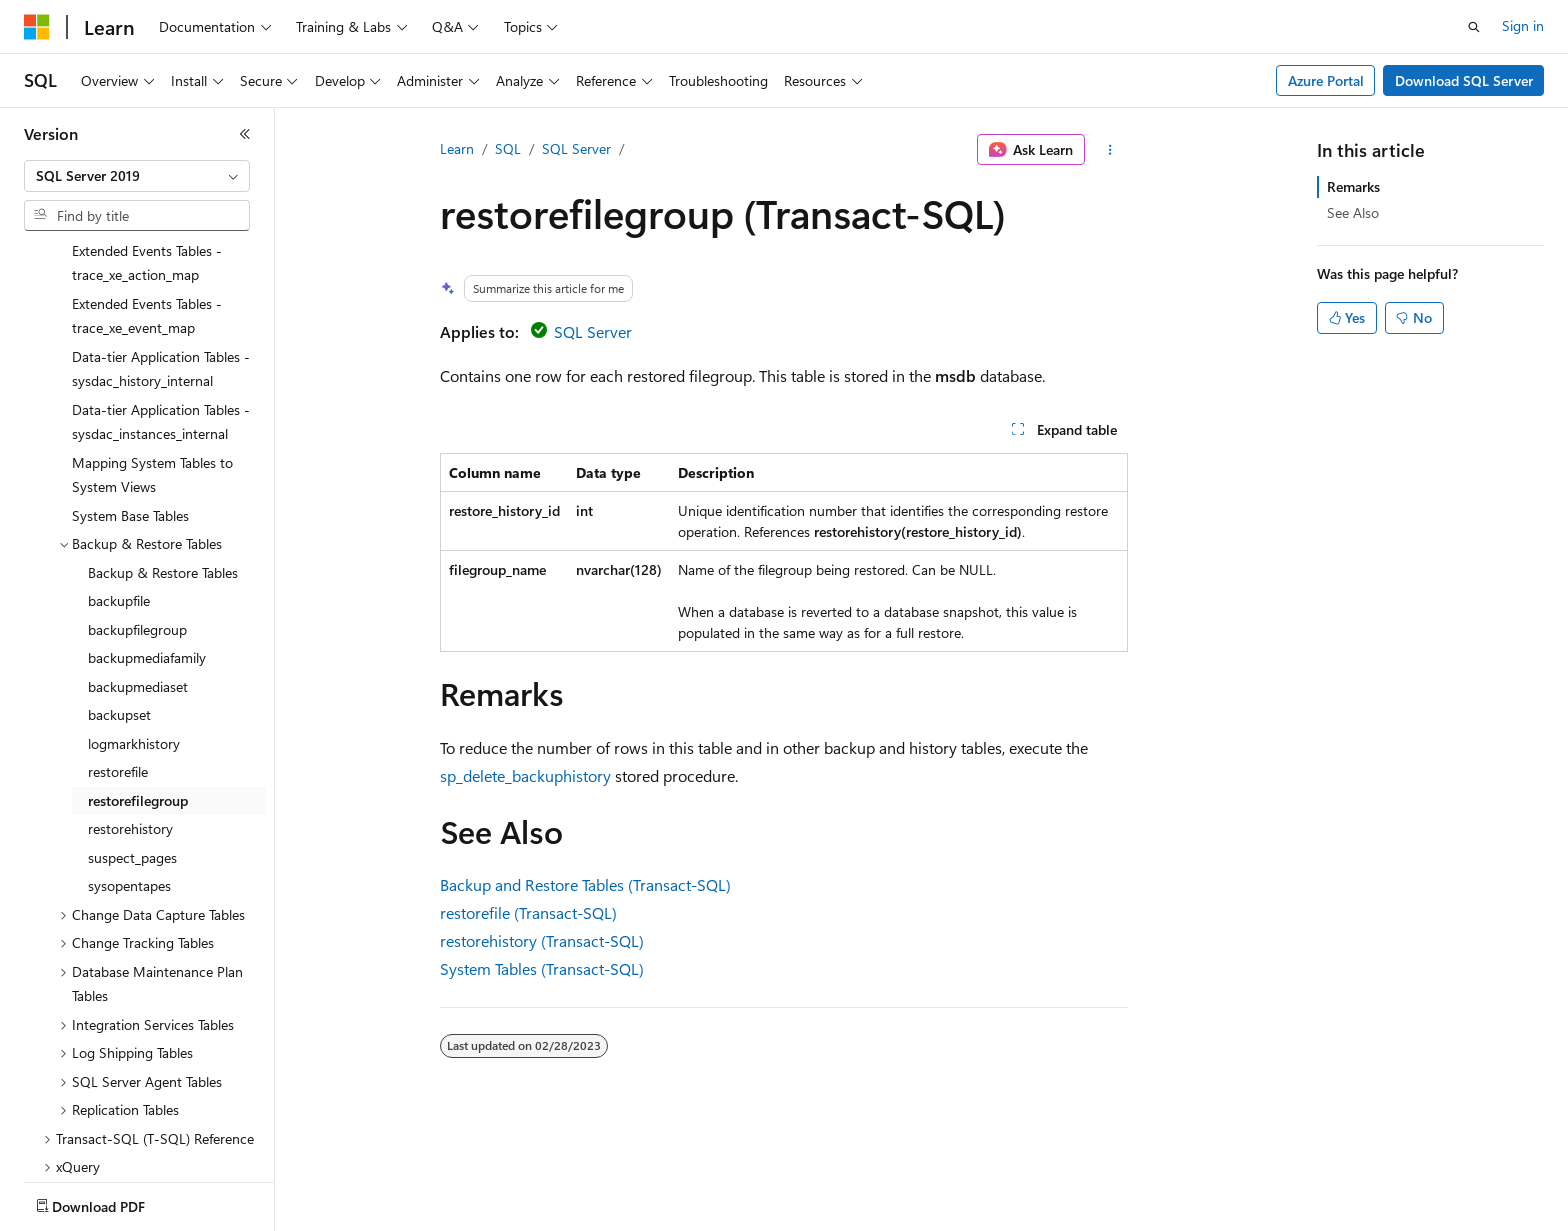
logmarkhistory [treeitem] (134, 626)
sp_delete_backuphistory (525, 775)
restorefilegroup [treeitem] (138, 683)
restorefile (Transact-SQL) (528, 912)
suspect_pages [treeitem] (132, 740)
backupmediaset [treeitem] (138, 569)
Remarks (1353, 186)
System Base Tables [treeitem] (130, 398)
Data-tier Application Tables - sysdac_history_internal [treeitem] (161, 252)
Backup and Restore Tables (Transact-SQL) (585, 884)
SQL (508, 148)
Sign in (1523, 25)
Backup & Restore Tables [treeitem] (163, 455)
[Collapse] (245, 134)
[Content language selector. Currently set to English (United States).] (115, 1202)
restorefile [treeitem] (118, 654)
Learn (457, 148)
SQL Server (576, 148)
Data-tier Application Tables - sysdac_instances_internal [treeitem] (161, 305)
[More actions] (1110, 150)
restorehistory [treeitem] (130, 711)
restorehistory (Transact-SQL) (542, 940)
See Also (1353, 212)
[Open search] (1474, 27)
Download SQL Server (1464, 80)
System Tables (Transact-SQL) (542, 968)
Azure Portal (1326, 80)
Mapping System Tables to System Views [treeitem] (152, 358)
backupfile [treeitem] (119, 483)
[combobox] (137, 176)
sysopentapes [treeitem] (129, 768)
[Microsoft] (37, 27)
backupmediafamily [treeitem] (147, 540)
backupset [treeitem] (119, 597)
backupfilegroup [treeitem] (137, 512)
